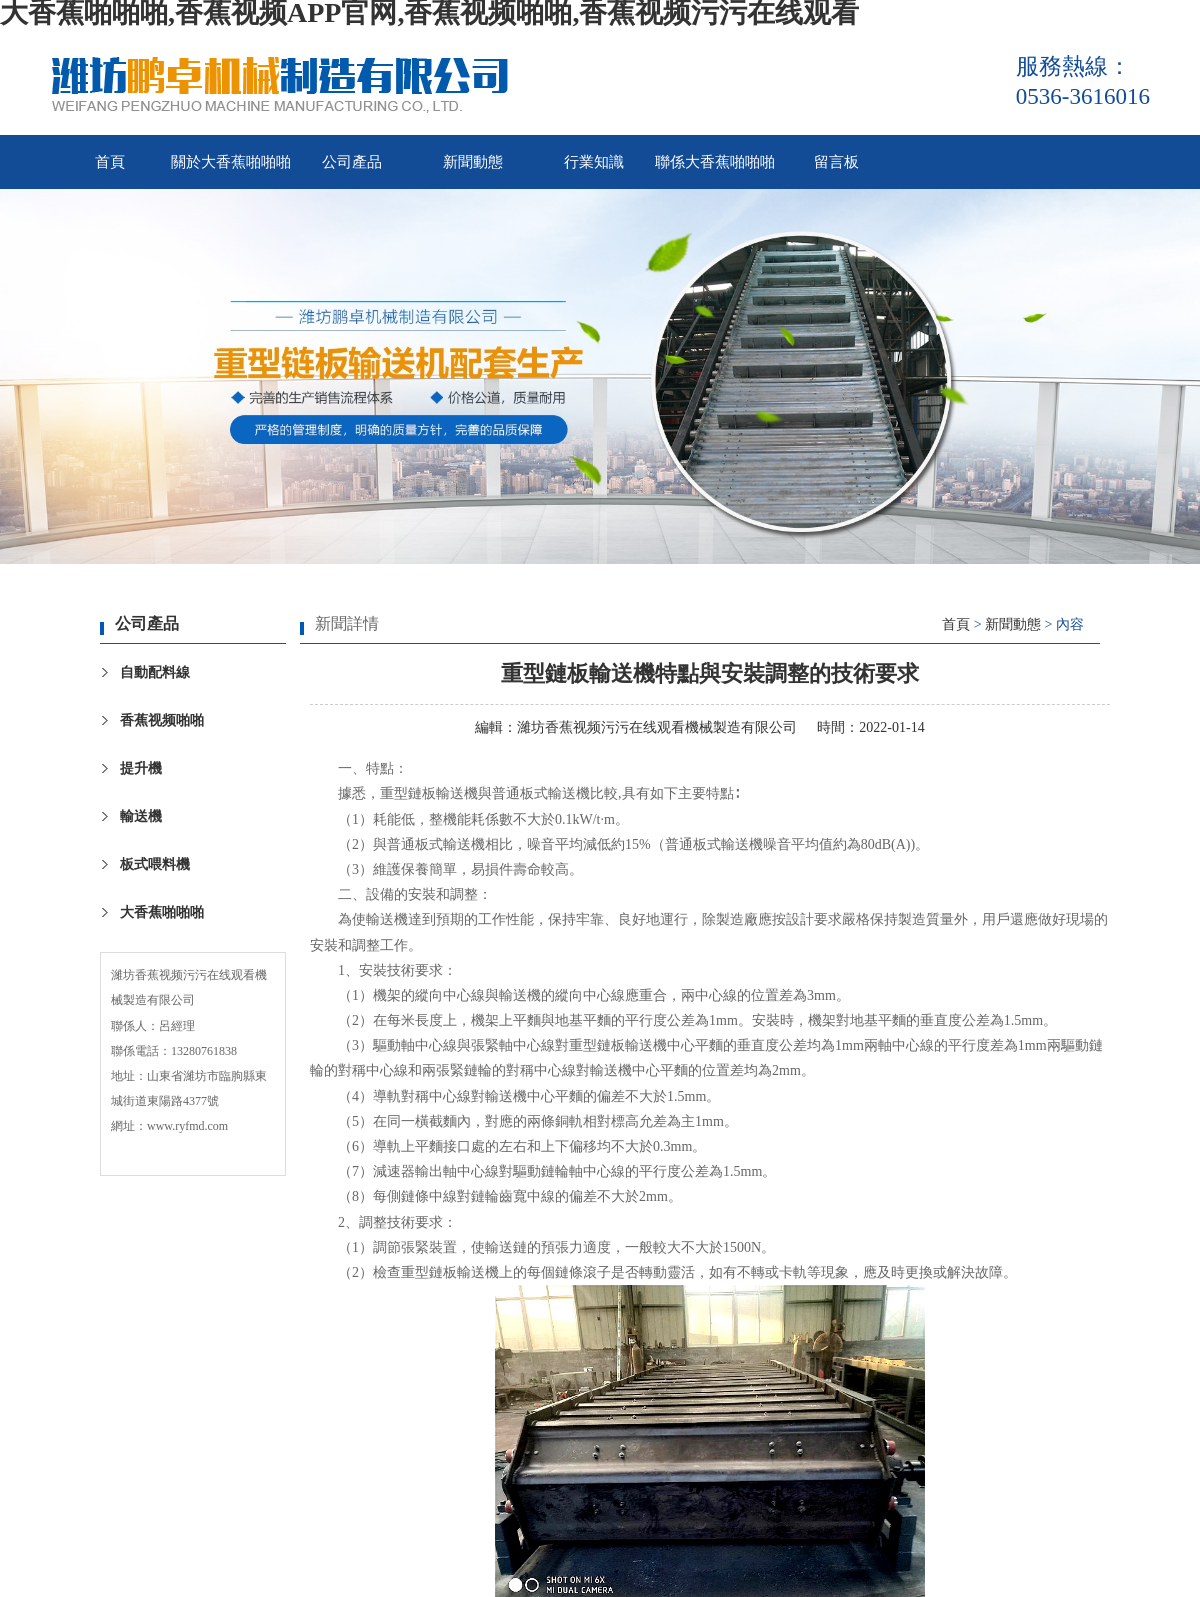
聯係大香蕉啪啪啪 (715, 162)
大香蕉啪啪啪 (162, 912)
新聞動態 (473, 162)
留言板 (836, 162)
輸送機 (141, 816)
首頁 (110, 162)
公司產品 (352, 162)
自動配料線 (155, 672)
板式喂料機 (155, 864)
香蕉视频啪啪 (162, 720)
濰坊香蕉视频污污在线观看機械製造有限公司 (657, 727)
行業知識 (594, 162)
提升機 (141, 768)
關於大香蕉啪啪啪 (231, 162)
